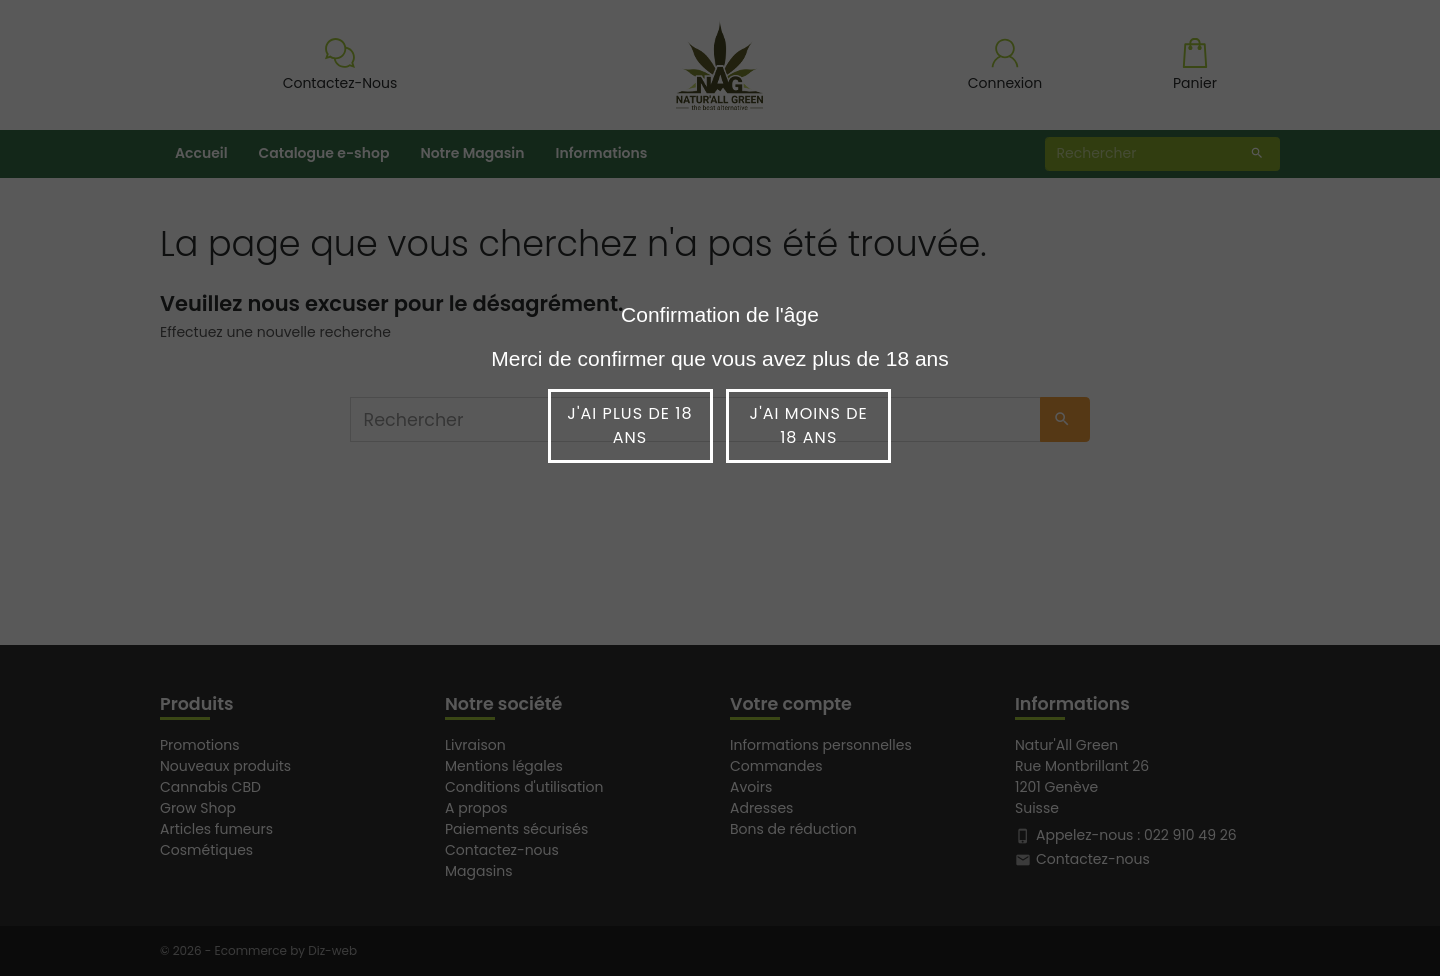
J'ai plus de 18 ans (629, 425)
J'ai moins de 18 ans (809, 425)
